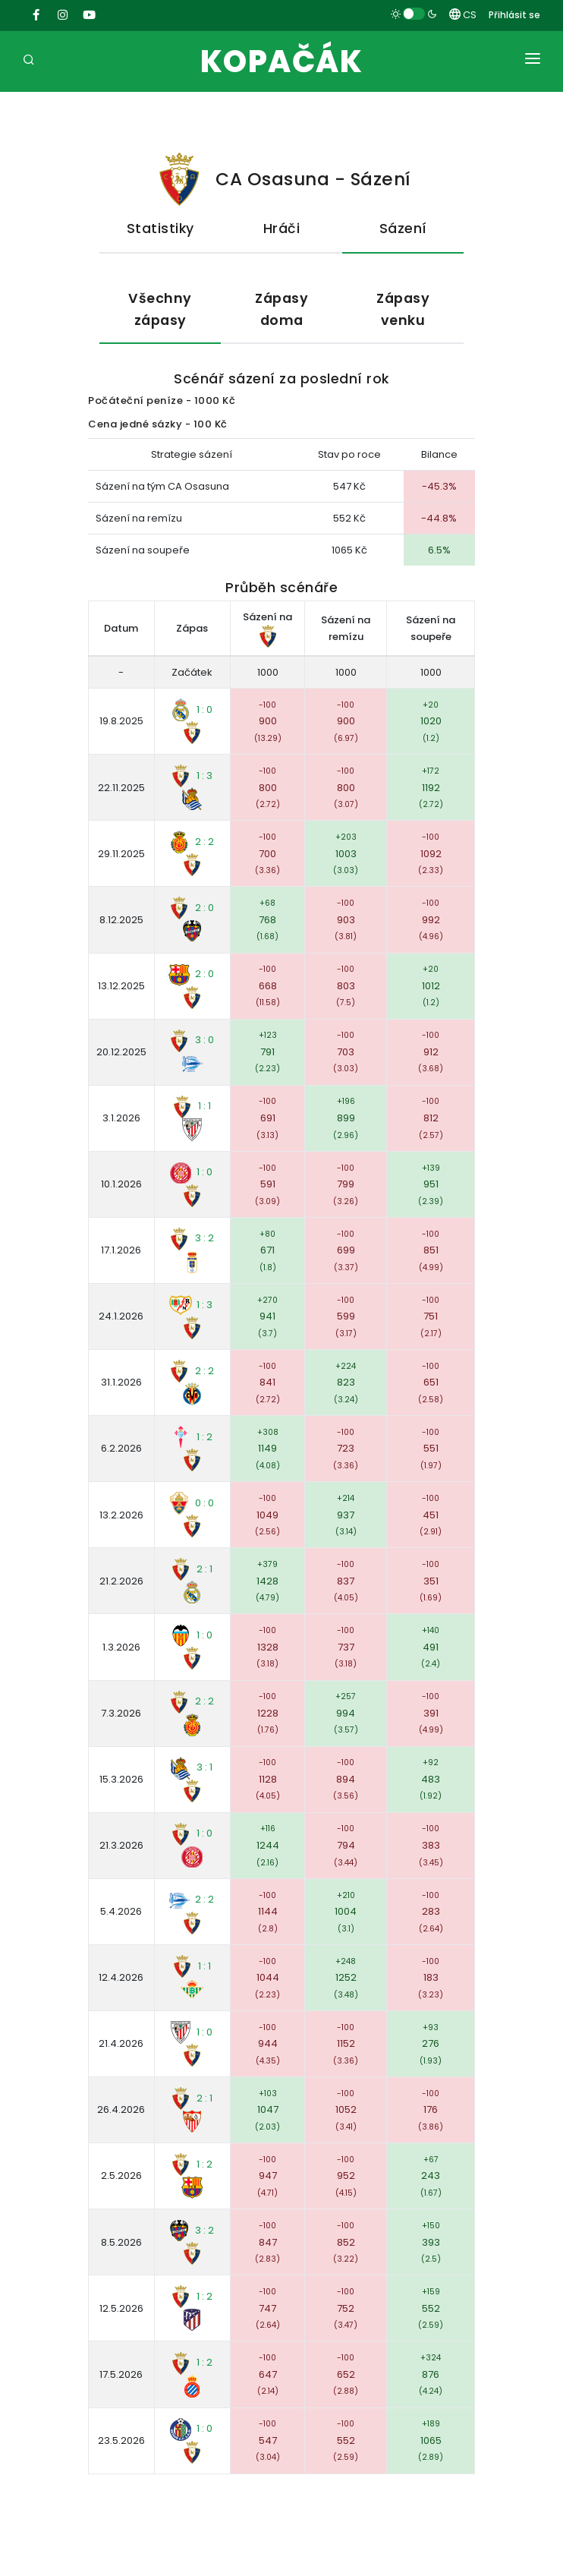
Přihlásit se (514, 14)
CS (463, 15)
